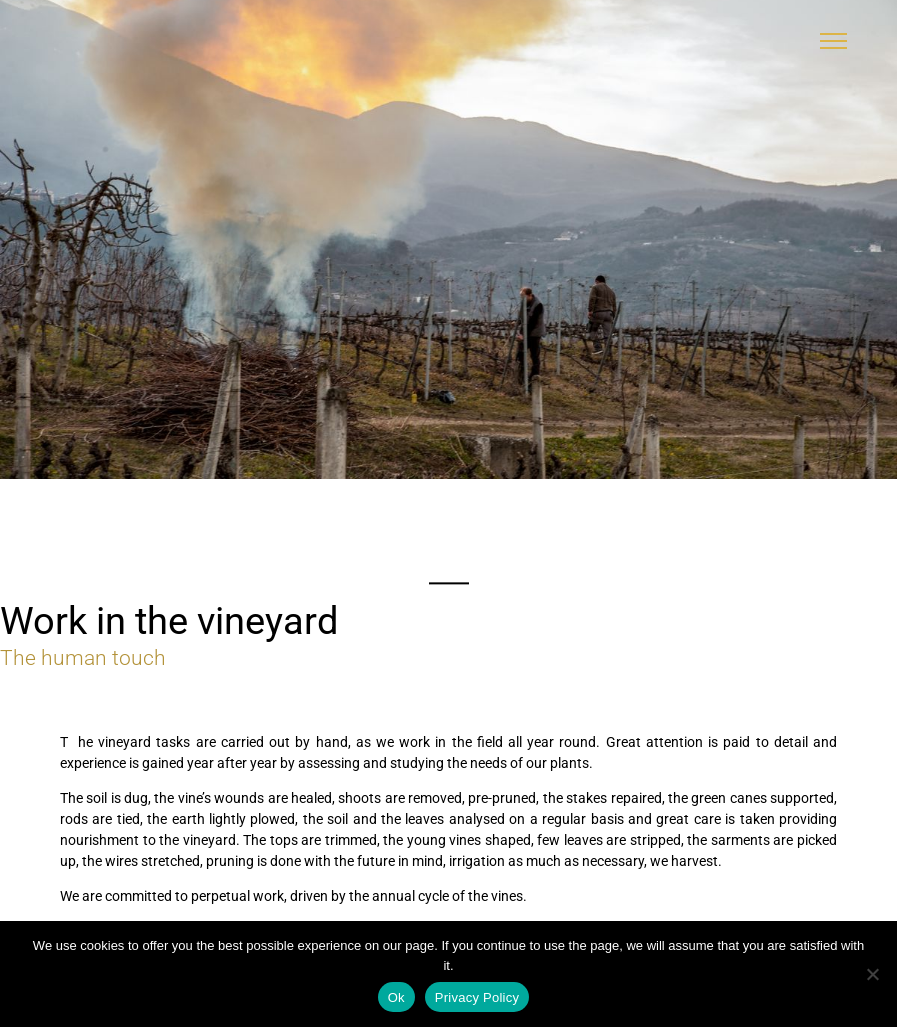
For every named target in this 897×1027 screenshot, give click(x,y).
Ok (396, 997)
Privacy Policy (477, 997)
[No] (872, 974)
